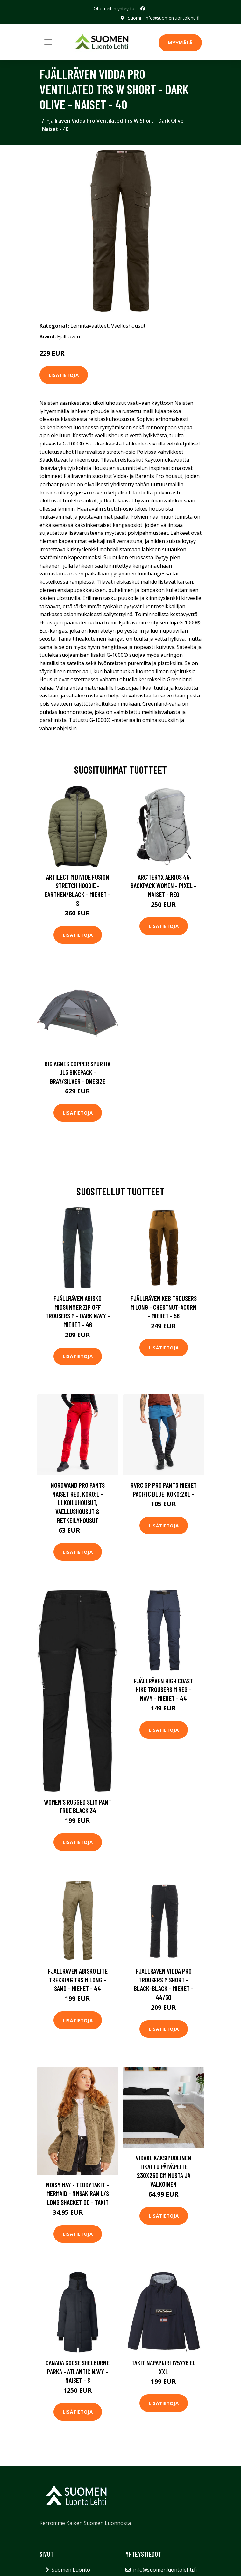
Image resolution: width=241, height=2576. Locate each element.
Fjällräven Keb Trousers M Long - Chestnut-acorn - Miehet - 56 (164, 1307)
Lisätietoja (64, 375)
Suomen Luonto (71, 2569)
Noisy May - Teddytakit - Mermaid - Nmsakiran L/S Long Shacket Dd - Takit (77, 2193)
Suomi (134, 18)
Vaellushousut (128, 325)
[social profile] (142, 9)
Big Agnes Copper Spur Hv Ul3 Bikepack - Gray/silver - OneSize (77, 1072)
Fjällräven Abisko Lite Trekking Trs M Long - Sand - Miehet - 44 (78, 1979)
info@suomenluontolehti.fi (172, 18)
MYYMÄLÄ (180, 42)
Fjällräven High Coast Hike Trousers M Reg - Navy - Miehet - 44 (163, 1689)
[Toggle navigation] (48, 42)
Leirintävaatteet (89, 325)
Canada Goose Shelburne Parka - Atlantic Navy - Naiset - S (78, 2371)
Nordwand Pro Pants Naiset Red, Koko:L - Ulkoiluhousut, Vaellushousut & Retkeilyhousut (78, 1502)
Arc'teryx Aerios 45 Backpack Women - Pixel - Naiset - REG (163, 885)
